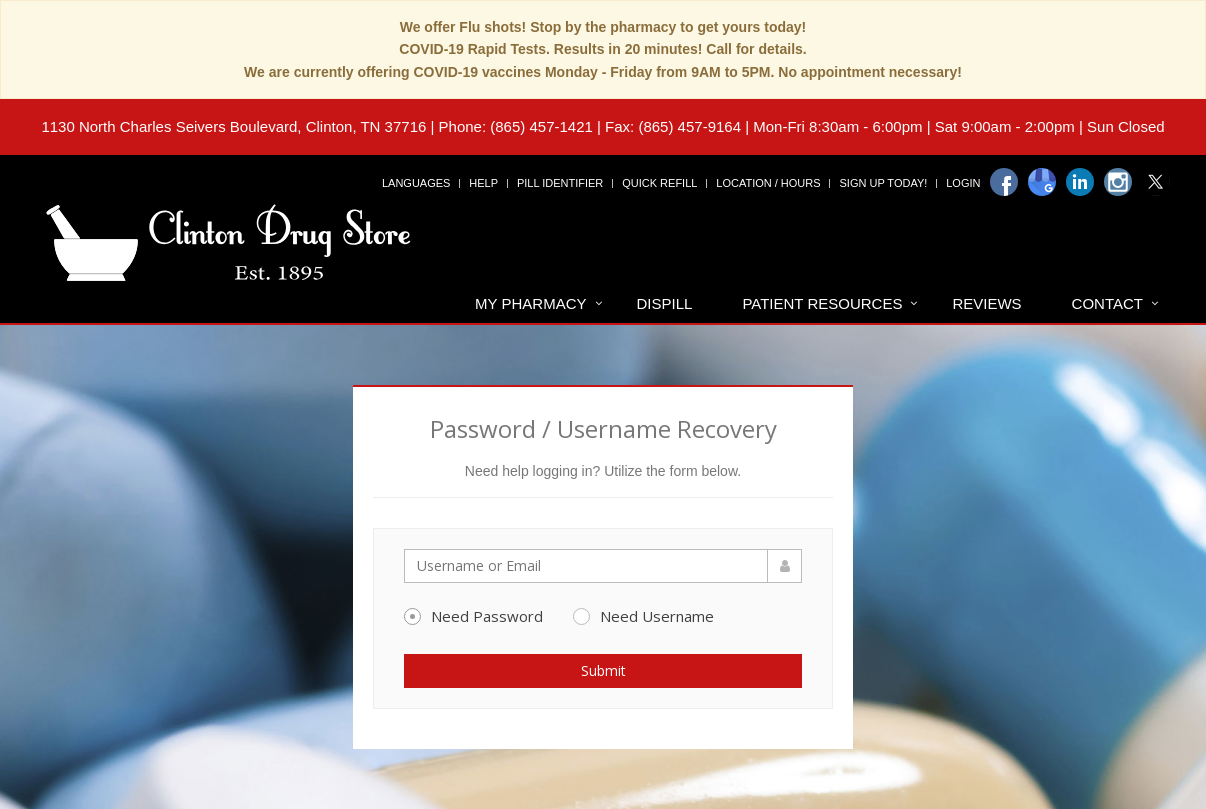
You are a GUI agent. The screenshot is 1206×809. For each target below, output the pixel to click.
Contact (1107, 303)
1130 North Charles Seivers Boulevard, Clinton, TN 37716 (233, 126)
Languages (416, 183)
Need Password (473, 616)
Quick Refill (659, 183)
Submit (603, 670)
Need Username (643, 616)
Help (483, 183)
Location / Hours (768, 183)
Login (963, 183)
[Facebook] (1004, 182)
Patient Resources (822, 303)
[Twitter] (1156, 182)
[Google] (1042, 182)
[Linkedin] (1080, 182)
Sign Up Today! (883, 183)
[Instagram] (1118, 182)
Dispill (665, 303)
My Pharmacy (530, 303)
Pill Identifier (560, 183)
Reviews (986, 303)
